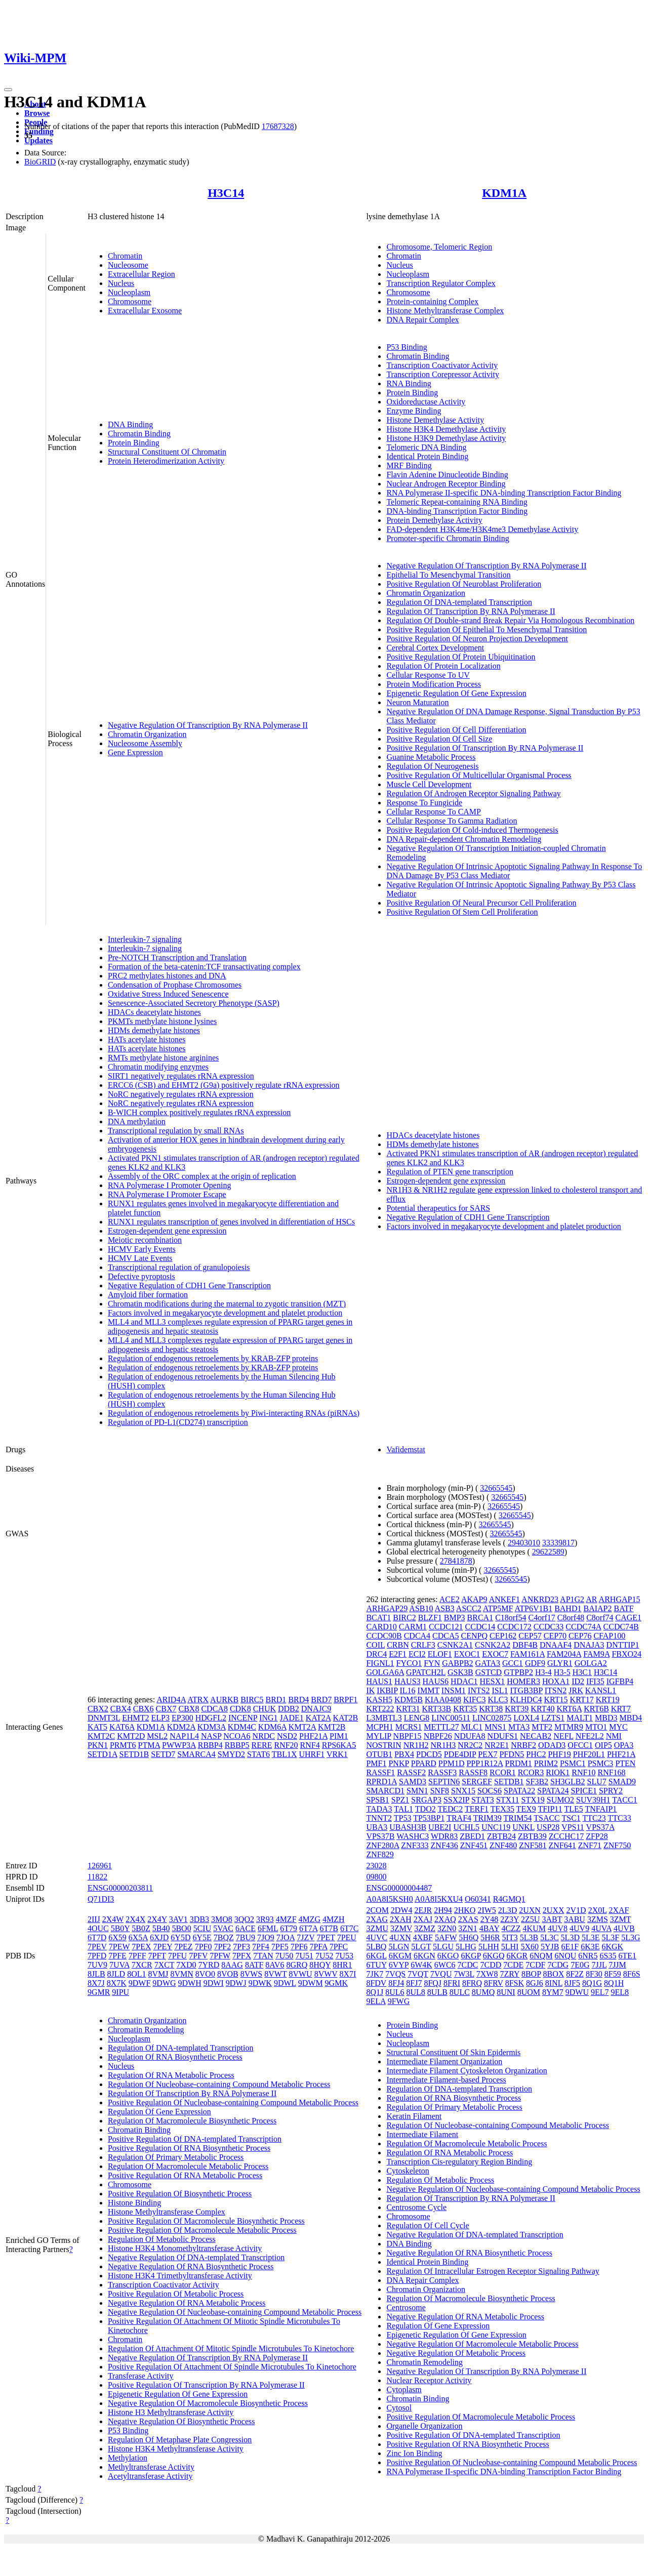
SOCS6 (489, 1790)
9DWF (140, 1983)
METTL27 (441, 1727)
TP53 (403, 1818)
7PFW (220, 1955)
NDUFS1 (503, 1736)
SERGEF (477, 1781)
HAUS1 (379, 1681)
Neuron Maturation (417, 702)
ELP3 (160, 1717)
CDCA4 (417, 1635)
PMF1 (376, 1763)
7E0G (580, 1964)
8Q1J (374, 1992)
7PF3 (241, 1946)
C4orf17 (541, 1617)
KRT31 (408, 1708)
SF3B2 (537, 1781)
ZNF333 (414, 1845)
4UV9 (579, 1928)
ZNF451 (474, 1845)
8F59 (612, 1974)
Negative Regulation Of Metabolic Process (455, 2353)
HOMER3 (523, 1681)
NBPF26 (438, 1736)
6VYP (399, 1964)
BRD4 (298, 1699)
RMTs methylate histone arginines (163, 1057)
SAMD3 (412, 1781)
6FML (268, 1928)
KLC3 (498, 1699)
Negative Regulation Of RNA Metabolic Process (187, 2303)
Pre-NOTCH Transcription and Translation (177, 957)
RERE (262, 1745)
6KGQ (494, 1955)
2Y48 (489, 1919)
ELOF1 (440, 1654)
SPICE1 (584, 1790)
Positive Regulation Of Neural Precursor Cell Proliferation (481, 902)
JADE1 (292, 1717)
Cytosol (399, 2407)
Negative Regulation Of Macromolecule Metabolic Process (482, 2344)
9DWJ (236, 1983)
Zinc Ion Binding (414, 2453)
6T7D (97, 1937)
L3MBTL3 (383, 1717)
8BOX (553, 1974)
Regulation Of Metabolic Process (162, 2239)
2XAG (377, 1919)
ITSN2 (556, 1690)
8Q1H (614, 1983)
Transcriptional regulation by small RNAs (176, 1130)
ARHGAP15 (619, 1599)
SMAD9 (622, 1781)
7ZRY (509, 1974)
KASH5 (379, 1699)
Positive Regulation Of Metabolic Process (176, 2293)
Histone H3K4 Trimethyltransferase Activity (180, 2275)
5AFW (446, 1937)
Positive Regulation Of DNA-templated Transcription (194, 2139)
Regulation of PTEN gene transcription (449, 1171)
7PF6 (299, 1946)
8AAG (232, 1964)
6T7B (329, 1928)
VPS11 (572, 1827)
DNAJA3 (589, 1645)
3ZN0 (446, 1928)
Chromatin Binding (139, 433)
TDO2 (425, 1809)
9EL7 (600, 1992)
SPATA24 (553, 1790)
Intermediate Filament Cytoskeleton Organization (466, 2070)
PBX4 (404, 1754)
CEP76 (580, 1635)
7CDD (490, 1964)
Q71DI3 (101, 1899)
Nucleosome (128, 265)
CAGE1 (628, 1617)
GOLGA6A (385, 1672)
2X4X (135, 1919)
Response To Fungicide (424, 802)
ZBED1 (472, 1836)
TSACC (547, 1818)
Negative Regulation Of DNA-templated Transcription (196, 2257)
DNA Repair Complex (422, 319)
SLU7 (596, 1781)
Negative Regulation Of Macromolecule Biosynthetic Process (208, 2403)
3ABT (552, 1919)
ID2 (578, 1681)
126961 (100, 1865)
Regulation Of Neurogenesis (432, 766)
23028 (376, 1865)
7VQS (395, 1974)
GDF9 (535, 1663)
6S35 (608, 1955)
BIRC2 (404, 1617)
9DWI (214, 1983)
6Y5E (201, 1937)
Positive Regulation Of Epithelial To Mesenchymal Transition (486, 629)
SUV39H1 (593, 1799)
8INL (553, 1983)
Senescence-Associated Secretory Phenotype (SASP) (193, 1003)
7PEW (119, 1946)
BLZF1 (430, 1617)
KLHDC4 (526, 1699)
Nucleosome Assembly (145, 743)
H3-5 (562, 1672)
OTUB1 (379, 1754)
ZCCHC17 (566, 1836)
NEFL (563, 1736)
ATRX (198, 1699)
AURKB (224, 1699)
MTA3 (519, 1727)
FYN (432, 1663)
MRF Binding (408, 465)
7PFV (198, 1955)
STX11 (507, 1799)
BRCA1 (480, 1617)
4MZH (333, 1919)
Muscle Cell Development (428, 784)
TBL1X (284, 1754)
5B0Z (141, 1928)
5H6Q (468, 1937)
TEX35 (502, 1809)
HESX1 (492, 1681)
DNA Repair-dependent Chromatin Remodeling (463, 839)
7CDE (513, 1964)
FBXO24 (626, 1654)
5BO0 (181, 1928)
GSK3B (460, 1672)
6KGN (424, 1955)
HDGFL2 (210, 1717)
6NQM (541, 1955)
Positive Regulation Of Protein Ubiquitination (460, 656)
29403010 (524, 1542)
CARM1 (413, 1626)
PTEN (625, 1763)
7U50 (284, 1955)
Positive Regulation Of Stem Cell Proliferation (462, 912)
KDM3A (211, 1727)
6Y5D (180, 1937)
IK (370, 1690)
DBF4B (525, 1645)
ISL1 (500, 1690)
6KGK (612, 1946)
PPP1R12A (484, 1763)
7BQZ (224, 1937)
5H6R (490, 1937)
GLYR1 (560, 1663)
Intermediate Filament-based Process (446, 2079)
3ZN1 (467, 1928)
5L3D (570, 1937)
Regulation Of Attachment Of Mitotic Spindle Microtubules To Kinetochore (231, 2348)
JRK (576, 1690)
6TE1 (627, 1955)
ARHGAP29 (387, 1608)
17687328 (278, 126)
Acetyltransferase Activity (150, 2476)
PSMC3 (601, 1763)
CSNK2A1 (455, 1645)
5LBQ (376, 1946)
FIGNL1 (380, 1663)
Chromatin (125, 256)
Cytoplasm (403, 2389)
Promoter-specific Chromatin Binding (447, 538)
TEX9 (526, 1809)
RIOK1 (558, 1772)
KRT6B (596, 1708)
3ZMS (597, 1919)
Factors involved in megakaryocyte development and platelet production (225, 1313)
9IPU (120, 1992)
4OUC (98, 1928)
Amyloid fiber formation (148, 1294)
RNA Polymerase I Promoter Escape (167, 1194)
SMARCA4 (196, 1754)
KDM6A (272, 1727)
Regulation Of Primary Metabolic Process (176, 2157)
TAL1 (403, 1809)
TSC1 (571, 1818)
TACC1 (624, 1799)
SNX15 (463, 1790)
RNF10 (583, 1772)
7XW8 (487, 1974)
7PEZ (183, 1946)
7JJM (617, 1964)
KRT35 (465, 1708)
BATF (624, 1608)
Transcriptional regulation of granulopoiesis (179, 1267)
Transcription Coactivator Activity (442, 365)
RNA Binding (408, 383)
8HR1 (342, 1964)
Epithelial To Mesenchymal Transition (448, 574)
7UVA (119, 1964)
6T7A (308, 1928)
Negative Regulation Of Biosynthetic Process (181, 2421)
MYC (618, 1727)
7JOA (285, 1937)
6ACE (245, 1928)
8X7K (117, 1983)
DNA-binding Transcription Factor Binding (457, 511)
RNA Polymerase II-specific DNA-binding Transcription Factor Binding (503, 492)
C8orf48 (570, 1617)
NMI (614, 1736)
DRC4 (376, 1654)
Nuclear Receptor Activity (428, 2380)
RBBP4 (210, 1745)
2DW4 (402, 1910)
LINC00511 (450, 1717)
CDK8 (240, 1708)
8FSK (514, 1983)
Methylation (127, 2458)
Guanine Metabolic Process (430, 757)
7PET (326, 1937)
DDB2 (288, 1708)
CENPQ (474, 1635)
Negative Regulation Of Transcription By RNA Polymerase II (208, 725)
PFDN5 (511, 1754)
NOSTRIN (383, 1745)
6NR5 (587, 1955)
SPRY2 (611, 1790)
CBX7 (166, 1708)
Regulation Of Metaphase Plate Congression (180, 2439)
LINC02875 (491, 1717)
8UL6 (394, 1992)
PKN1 (98, 1745)
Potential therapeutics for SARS (438, 1208)
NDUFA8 (469, 1736)
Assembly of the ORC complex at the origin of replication (202, 1176)
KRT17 (582, 1699)
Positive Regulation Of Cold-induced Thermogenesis (472, 830)
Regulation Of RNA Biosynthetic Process (175, 2057)
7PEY (163, 1946)
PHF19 (559, 1754)
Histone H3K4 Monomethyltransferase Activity (185, 2248)
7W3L (464, 1974)
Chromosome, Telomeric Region (439, 246)
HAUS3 (407, 1681)
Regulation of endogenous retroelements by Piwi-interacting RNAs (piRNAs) (233, 1413)
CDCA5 (445, 1635)
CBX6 (143, 1708)
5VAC (223, 1928)
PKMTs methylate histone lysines (162, 1021)
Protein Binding (133, 442)
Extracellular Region (141, 274)
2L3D (507, 1910)
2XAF (619, 1910)
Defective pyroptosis (141, 1276)
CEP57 (529, 1635)
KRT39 (517, 1708)
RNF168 (611, 1772)
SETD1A (102, 1754)
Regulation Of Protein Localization (443, 666)
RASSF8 (473, 1772)
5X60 (529, 1946)
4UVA (601, 1928)
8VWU (300, 1974)
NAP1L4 (184, 1736)
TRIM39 (487, 1818)
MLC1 (472, 1727)
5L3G (630, 1937)
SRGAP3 (426, 1799)
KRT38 (491, 1708)
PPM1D (451, 1763)
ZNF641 (562, 1845)
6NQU (566, 1955)
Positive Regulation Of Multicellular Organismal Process (478, 775)
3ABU (574, 1919)
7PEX (141, 1946)
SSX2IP (456, 1799)
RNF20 (286, 1745)
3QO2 (244, 1919)
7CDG (558, 1964)
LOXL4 (526, 1717)
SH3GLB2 (567, 1781)
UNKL (523, 1827)
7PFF (137, 1955)
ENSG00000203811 (120, 1888)
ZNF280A (382, 1845)
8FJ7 (414, 1983)
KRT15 (556, 1699)
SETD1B (134, 1754)
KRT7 (621, 1708)
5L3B (529, 1937)
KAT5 (97, 1727)
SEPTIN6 (444, 1781)
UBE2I (439, 1827)
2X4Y (157, 1919)
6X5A (138, 1937)
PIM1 (339, 1736)
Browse (37, 113)
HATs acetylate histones (147, 1039)
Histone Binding (134, 2202)
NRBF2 (523, 1745)
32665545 (496, 1488)
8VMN (181, 1974)
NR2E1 (496, 1745)
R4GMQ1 (509, 1899)
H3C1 (582, 1672)
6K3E (590, 1946)
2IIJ (94, 1919)
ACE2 (449, 1599)
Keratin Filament (413, 2116)
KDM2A (181, 1727)
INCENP (242, 1717)
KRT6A (569, 1708)
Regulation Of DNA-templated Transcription (459, 602)
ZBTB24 (501, 1836)
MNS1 (495, 1727)
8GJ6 (534, 1983)
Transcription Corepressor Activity (442, 374)
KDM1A (504, 192)
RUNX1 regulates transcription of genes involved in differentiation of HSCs (231, 1221)
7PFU (177, 1955)
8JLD (116, 1974)
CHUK (264, 1708)
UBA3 (376, 1827)
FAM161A (527, 1654)
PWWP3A (179, 1745)
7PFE (117, 1955)
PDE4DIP (460, 1754)
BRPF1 (345, 1699)
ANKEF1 (504, 1599)
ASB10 (421, 1608)
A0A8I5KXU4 (439, 1899)
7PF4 (260, 1946)
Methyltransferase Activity (151, 2467)
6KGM (400, 1955)
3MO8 (221, 1919)
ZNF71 (589, 1845)
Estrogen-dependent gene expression (167, 1230)
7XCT (164, 1964)
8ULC (460, 1992)
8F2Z (575, 1974)
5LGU (443, 1946)
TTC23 (594, 1818)
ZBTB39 (532, 1836)
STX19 (533, 1799)
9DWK (260, 1983)
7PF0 (203, 1946)
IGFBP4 (619, 1681)
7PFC (339, 1946)
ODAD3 (551, 1745)
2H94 (443, 1910)
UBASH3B (407, 1827)
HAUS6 (436, 1681)
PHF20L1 (589, 1754)
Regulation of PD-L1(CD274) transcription (178, 1422)
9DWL (285, 1983)
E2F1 (398, 1654)
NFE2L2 (590, 1736)
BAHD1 (567, 1608)
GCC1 (512, 1663)
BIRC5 (251, 1699)
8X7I (348, 1974)
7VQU (441, 1974)
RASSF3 (442, 1772)
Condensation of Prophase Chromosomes (174, 984)
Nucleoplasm (129, 292)
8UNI (506, 1992)
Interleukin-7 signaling (145, 939)
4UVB (624, 1928)
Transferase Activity (141, 2375)
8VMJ (158, 1974)
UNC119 (495, 1827)
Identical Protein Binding (427, 456)
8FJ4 (396, 1983)
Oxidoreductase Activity (425, 401)
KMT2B (331, 1727)
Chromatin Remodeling (146, 2029)
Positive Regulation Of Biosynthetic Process (180, 2193)
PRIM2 (546, 1763)
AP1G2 (572, 1599)
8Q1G (592, 1983)
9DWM (310, 1983)
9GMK (336, 1983)
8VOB (227, 1974)
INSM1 (453, 1690)
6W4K (421, 1964)
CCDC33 (549, 1626)
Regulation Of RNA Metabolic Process (171, 2075)
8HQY (320, 1964)
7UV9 (97, 1964)
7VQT (418, 1974)
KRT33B (437, 1708)
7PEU (346, 1937)
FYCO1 (409, 1663)
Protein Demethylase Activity (434, 520)
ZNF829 (379, 1854)
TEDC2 (450, 1809)
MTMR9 (568, 1727)
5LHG (466, 1946)
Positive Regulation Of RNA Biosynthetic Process (189, 2148)
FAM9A (596, 1654)
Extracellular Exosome (145, 310)
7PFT (157, 1955)
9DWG (164, 1983)
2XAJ (423, 1919)
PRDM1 (518, 1763)
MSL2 (157, 1736)
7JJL (598, 1964)
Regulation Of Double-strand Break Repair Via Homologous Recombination (510, 620)
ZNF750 (617, 1845)
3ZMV (401, 1928)
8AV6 (274, 1964)
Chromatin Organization (147, 734)
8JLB (96, 1974)
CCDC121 (446, 1626)
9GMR (99, 1992)
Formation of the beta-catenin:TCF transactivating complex (204, 966)
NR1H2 (416, 1745)
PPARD (423, 1763)
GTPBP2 (518, 1672)
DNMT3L (104, 1717)
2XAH (401, 1919)
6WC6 (445, 1964)
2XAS (468, 1919)
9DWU (577, 1992)
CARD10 (381, 1626)
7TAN (263, 1955)
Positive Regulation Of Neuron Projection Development (477, 638)
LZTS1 (552, 1717)
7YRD (208, 1964)
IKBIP (387, 1690)
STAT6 (258, 1754)
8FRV (493, 1983)
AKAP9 (474, 1599)
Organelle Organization (424, 2426)
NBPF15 (407, 1736)
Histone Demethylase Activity (435, 420)
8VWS (251, 1974)
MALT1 (579, 1717)
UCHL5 (466, 1827)
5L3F (610, 1937)
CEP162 (503, 1635)
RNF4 (310, 1745)
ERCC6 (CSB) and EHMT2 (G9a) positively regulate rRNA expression (224, 1085)
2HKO (465, 1910)
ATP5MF (498, 1608)
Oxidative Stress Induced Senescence (168, 994)
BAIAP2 (597, 1608)
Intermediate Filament (422, 2134)
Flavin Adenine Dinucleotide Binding (447, 474)
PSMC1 (573, 1763)
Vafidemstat (405, 1449)
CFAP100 (609, 1635)
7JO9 (265, 1937)
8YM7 (552, 1992)
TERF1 (477, 1809)
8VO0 (205, 1974)
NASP (211, 1736)
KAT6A (122, 1727)
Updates (38, 140)
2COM (377, 1910)
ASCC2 (468, 1608)
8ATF (254, 1964)
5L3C (549, 1937)
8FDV (376, 1983)
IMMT (428, 1690)
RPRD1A (381, 1781)
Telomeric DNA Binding (426, 447)
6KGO (448, 1955)
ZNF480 (503, 1845)
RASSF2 (411, 1772)
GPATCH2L (426, 1672)
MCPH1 (379, 1727)
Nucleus (121, 283)
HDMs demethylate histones (154, 1030)
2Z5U (530, 1919)
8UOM (528, 1992)
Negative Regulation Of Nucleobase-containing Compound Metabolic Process (234, 2312)
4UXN (400, 1937)
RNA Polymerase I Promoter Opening (169, 1185)
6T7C (349, 1928)
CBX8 (189, 1708)
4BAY (489, 1928)
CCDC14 (480, 1626)
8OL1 (136, 1974)
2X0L (597, 1910)
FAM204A (564, 1654)
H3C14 (226, 192)
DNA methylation (137, 1121)
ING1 (268, 1717)
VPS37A (600, 1827)
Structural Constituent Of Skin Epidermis (453, 2052)
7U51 (304, 1955)
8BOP (531, 1974)
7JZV (305, 1937)
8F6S (631, 1974)
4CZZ (510, 1928)
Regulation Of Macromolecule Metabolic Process (188, 2166)
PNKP (398, 1763)
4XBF (423, 1937)
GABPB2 (457, 1663)
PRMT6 (123, 1745)
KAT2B (345, 1717)
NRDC (264, 1736)
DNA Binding (130, 424)
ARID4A (171, 1699)
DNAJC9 (316, 1708)
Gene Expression (135, 752)
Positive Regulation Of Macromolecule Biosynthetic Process (206, 2221)
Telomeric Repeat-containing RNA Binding (456, 502)
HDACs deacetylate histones (154, 1012)
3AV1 (178, 1919)
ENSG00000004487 (399, 1888)
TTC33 (619, 1818)
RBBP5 (237, 1745)
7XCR (142, 1964)
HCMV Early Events (142, 1249)
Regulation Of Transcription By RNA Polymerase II (470, 611)
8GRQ (296, 1964)
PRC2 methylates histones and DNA (167, 975)
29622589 (548, 1551)
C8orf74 (599, 1617)
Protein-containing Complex (432, 301)
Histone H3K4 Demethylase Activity (446, 429)
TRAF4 (459, 1818)
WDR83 (444, 1836)
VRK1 (337, 1754)
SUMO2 (560, 1799)
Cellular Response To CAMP (433, 811)
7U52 (324, 1955)
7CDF (535, 1964)
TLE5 (573, 1809)
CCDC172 (514, 1626)
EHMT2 (135, 1717)
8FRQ (472, 1983)
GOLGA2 (591, 1663)
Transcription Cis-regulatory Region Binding (459, 2161)
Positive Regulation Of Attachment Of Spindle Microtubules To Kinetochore (232, 2366)
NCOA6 (236, 1736)
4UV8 (558, 1928)
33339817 (558, 1542)
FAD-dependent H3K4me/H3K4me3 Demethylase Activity (482, 529)
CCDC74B (621, 1626)
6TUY (376, 1964)
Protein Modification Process (433, 684)
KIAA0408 (443, 1699)
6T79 (288, 1928)
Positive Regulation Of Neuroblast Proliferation (463, 584)
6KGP (470, 1955)
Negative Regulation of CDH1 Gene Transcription (189, 1285)
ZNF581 (532, 1845)
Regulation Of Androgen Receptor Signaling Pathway (473, 793)
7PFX (241, 1955)
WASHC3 (412, 1836)
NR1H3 (443, 1745)
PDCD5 (429, 1754)
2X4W (113, 1919)
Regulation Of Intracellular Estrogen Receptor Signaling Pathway (492, 2271)
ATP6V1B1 (533, 1608)
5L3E (591, 1937)
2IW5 (486, 1910)
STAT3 (482, 1799)
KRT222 (380, 1708)
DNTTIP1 (622, 1645)
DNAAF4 (556, 1645)
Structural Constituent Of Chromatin (167, 451)
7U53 (345, 1955)
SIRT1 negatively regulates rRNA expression (181, 1076)
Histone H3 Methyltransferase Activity (170, 2412)
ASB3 (445, 1608)
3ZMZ (424, 1928)
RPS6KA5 (339, 1745)
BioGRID (40, 161)
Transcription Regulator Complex (440, 283)
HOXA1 (556, 1681)
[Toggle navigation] (8, 89)
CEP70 (555, 1635)
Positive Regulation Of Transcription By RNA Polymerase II (484, 748)
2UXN (530, 1910)
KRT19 (608, 1699)
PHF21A (313, 1736)
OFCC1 (580, 1745)
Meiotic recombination (145, 1240)
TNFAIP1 (601, 1809)
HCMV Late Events (140, 1258)
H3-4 (543, 1672)
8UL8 (416, 1992)
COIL (375, 1645)
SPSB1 (377, 1799)
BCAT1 (378, 1617)
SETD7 (163, 1754)
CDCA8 (214, 1708)
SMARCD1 (385, 1790)
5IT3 (510, 1937)
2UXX (553, 1910)
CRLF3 (423, 1645)
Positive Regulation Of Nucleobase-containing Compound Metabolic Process (233, 2102)
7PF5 (280, 1946)
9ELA (375, 2001)
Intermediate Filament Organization (444, 2061)
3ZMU (377, 1928)
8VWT (275, 1974)
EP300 (182, 1717)
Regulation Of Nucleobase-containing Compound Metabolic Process (219, 2084)
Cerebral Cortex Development (435, 647)
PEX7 (487, 1754)
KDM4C (242, 1727)
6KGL (376, 1955)
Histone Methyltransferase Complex (445, 310)
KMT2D (131, 1736)
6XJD (159, 1937)
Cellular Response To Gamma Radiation (451, 820)
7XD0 (186, 1964)
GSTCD (488, 1672)
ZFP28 (597, 1836)
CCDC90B (383, 1635)
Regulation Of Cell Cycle (427, 2225)
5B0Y (120, 1928)
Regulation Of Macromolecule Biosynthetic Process (192, 2120)
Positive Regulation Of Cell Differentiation (456, 729)
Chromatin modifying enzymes (158, 1066)
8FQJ (432, 1983)
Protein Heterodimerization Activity (166, 461)
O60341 (478, 1899)
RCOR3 (531, 1772)
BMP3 (454, 1617)
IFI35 (595, 1681)
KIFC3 (474, 1699)
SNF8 (439, 1790)
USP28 (548, 1827)
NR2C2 (470, 1745)
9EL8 (620, 1992)
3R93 (265, 1919)
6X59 (117, 1937)
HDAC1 (464, 1681)
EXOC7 (495, 1654)
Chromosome (129, 301)
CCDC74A (583, 1626)
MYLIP (378, 1736)
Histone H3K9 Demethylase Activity (446, 438)
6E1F (570, 1946)
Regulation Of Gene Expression (159, 2111)
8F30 (594, 1974)
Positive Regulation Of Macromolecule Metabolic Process (202, 2230)
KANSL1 (600, 1690)
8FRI (451, 1983)
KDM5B (408, 1699)
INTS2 (479, 1690)
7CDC (468, 1964)
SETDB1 (509, 1781)
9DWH (189, 1983)
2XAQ (445, 1919)
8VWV (326, 1974)
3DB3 (199, 1919)
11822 (97, 1876)
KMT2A (302, 1727)
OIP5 (603, 1745)
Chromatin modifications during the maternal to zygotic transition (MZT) (227, 1303)
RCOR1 (503, 1772)
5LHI (510, 1946)
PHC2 (536, 1754)
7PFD (97, 1955)
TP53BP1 (428, 1818)
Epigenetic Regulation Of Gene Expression (456, 693)
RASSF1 (380, 1772)
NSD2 (287, 1736)
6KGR (517, 1955)
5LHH (488, 1946)
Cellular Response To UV (427, 675)
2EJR (423, 1910)
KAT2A (318, 1717)
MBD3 (606, 1717)
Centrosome (405, 2307)
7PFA (318, 1946)
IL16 (407, 1690)
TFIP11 (550, 1809)
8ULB (437, 1992)
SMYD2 (231, 1754)
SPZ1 (400, 1799)
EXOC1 (467, 1654)
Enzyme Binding (413, 410)
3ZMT (620, 1919)
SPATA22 (519, 1790)
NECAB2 (535, 1736)
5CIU (202, 1928)
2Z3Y (509, 1919)
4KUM (534, 1928)
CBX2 (98, 1708)
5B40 (161, 1928)
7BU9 (245, 1937)
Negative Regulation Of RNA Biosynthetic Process (191, 2266)
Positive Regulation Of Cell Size (439, 738)
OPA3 (624, 1745)
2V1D (576, 1910)
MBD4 (631, 1717)
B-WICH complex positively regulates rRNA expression (199, 1112)
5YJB (550, 1946)
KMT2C (101, 1736)
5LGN (398, 1946)
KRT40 (542, 1708)
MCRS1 (408, 1727)
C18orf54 (510, 1617)
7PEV (97, 1946)
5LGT (421, 1946)
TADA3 (379, 1809)
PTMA (149, 1745)
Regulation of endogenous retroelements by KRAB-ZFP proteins (213, 1358)
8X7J (96, 1983)
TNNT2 (379, 1818)
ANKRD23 (539, 1599)
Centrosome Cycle (416, 2207)
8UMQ (483, 1992)
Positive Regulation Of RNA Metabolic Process (185, 2175)
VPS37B (380, 1836)
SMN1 (417, 1790)
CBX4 (120, 1708)
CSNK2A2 (492, 1645)
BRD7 (321, 1699)
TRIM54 (517, 1818)
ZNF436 (444, 1845)
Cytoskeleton (407, 2170)
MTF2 (542, 1727)
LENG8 (417, 1717)
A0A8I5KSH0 (389, 1899)
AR (591, 1599)
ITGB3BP (526, 1690)
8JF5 (572, 1983)
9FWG (399, 2001)
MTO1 (596, 1727)
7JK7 (374, 1974)
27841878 (456, 1561)
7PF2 (222, 1946)
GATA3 (487, 1663)
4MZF (286, 1919)
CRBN (398, 1645)
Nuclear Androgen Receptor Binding (445, 483)
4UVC (376, 1937)
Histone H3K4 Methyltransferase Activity (176, 2448)
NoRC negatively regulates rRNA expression (181, 1094)
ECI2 (417, 1654)
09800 (376, 1876)
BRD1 (275, 1699)
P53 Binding (406, 347)
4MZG (310, 1919)
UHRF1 (312, 1754)
